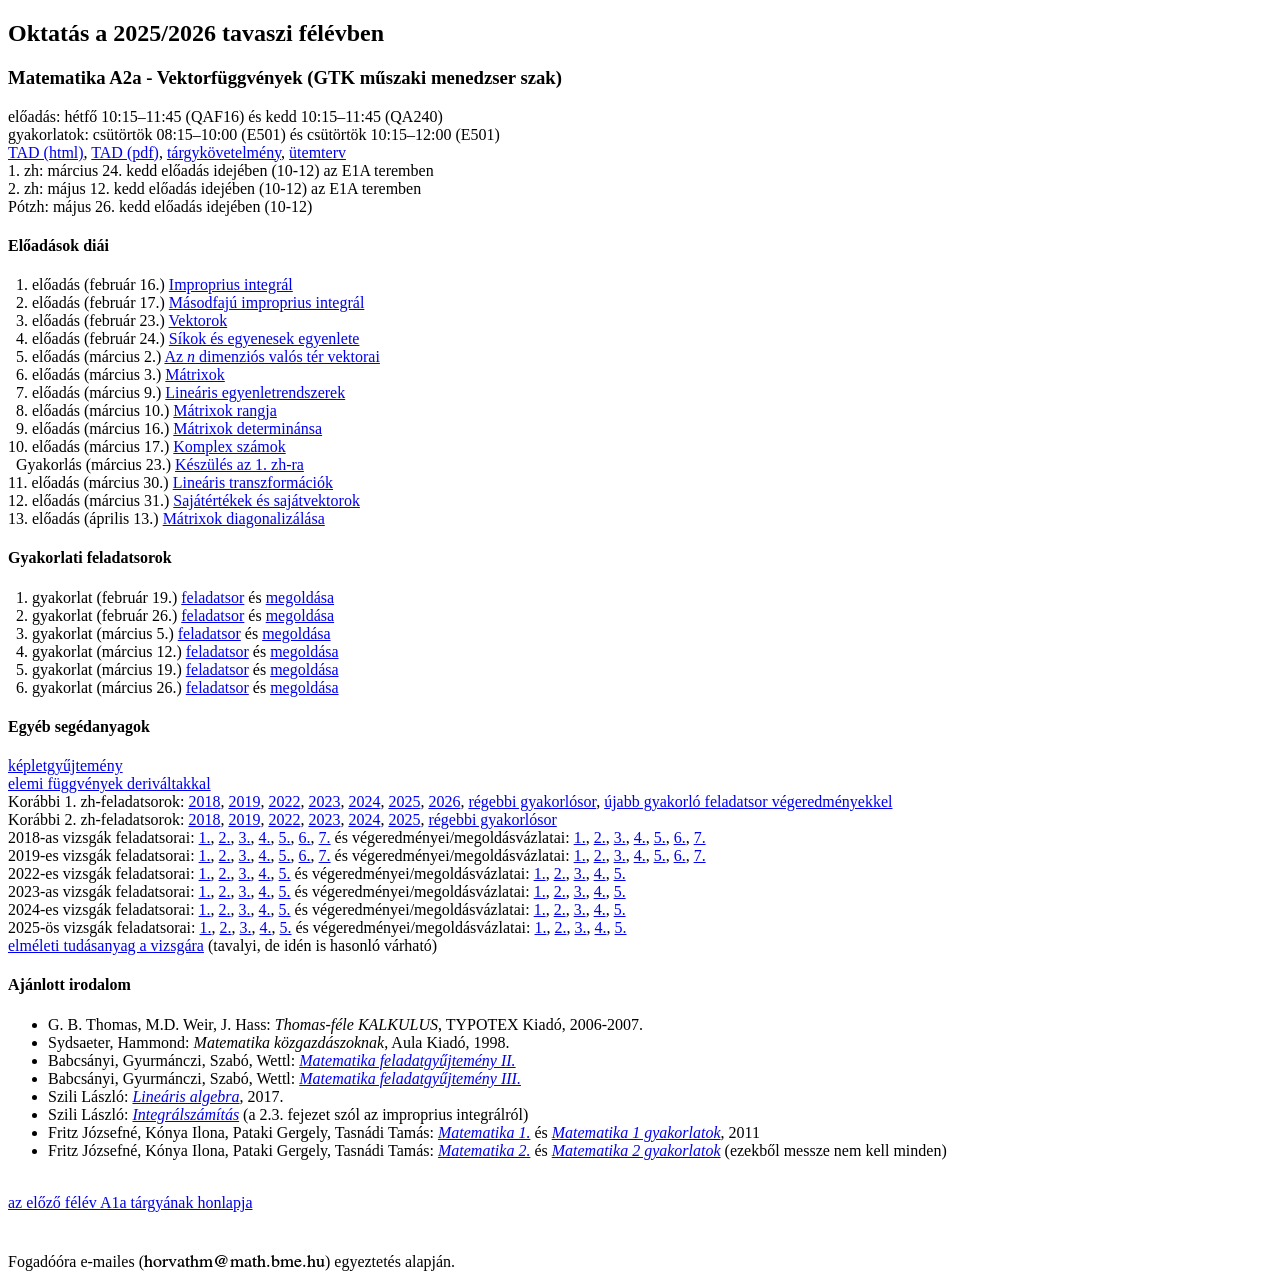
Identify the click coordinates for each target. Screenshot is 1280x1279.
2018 (204, 801)
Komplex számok (229, 446)
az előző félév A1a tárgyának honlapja (130, 1202)
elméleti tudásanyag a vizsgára (106, 945)
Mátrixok (195, 374)
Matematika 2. (484, 1150)
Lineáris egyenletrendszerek (255, 392)
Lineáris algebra (185, 1096)
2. (225, 837)
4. (265, 837)
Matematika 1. (484, 1132)
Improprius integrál (231, 284)
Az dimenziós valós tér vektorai (272, 356)
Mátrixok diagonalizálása (244, 518)
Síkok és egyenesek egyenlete (264, 338)
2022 (284, 801)
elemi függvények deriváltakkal (109, 783)
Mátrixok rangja (225, 410)
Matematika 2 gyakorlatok (636, 1150)
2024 (364, 801)
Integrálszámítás (185, 1114)
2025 (404, 801)
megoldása (300, 597)
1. (205, 837)
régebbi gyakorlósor (532, 801)
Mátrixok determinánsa (247, 428)
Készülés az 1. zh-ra (239, 464)
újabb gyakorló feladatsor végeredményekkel (748, 801)
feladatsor (212, 597)
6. (305, 837)
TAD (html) (46, 152)
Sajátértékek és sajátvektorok (266, 500)
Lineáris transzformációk (253, 482)
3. (245, 837)
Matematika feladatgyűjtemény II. (407, 1060)
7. (325, 837)
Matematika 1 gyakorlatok (636, 1132)
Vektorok (198, 320)
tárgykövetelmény (224, 152)
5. (285, 837)
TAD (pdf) (125, 152)
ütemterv (317, 152)
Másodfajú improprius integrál (267, 302)
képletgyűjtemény (65, 765)
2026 (444, 801)
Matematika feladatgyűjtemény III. (410, 1078)
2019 (244, 801)
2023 (324, 801)
